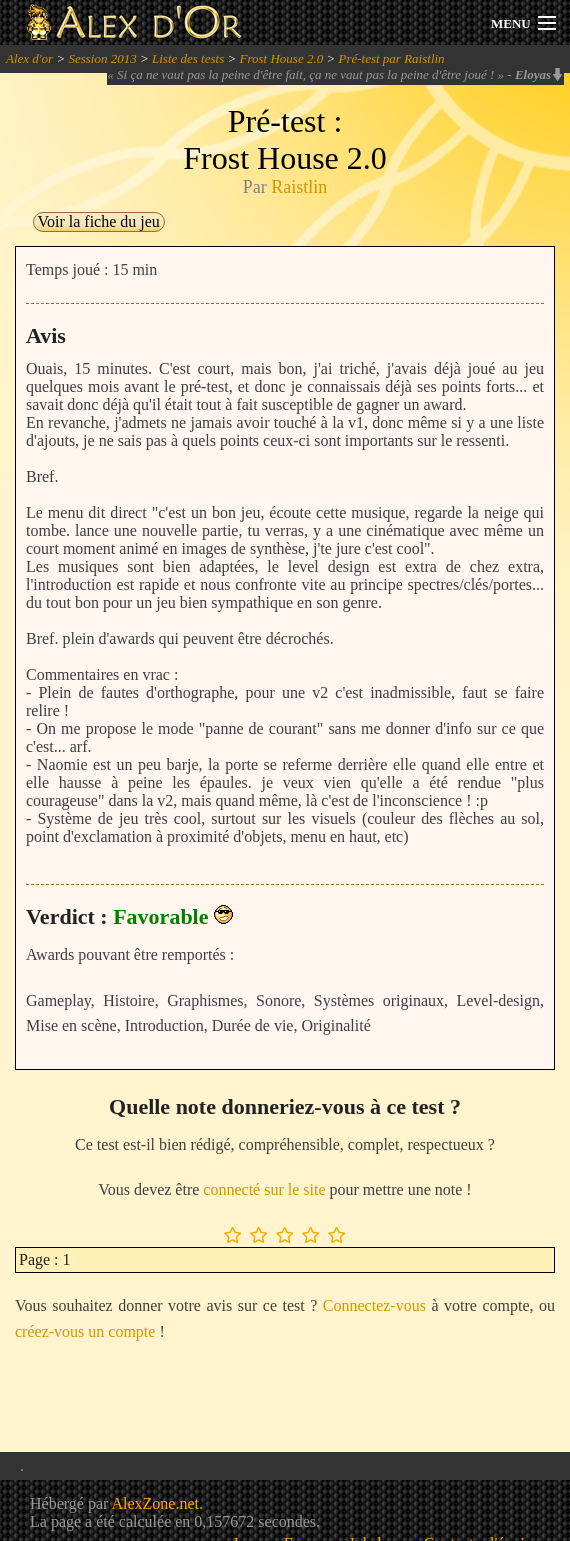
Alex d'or (29, 58)
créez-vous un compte (85, 1331)
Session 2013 (102, 58)
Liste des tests (188, 58)
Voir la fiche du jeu (99, 221)
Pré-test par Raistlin (391, 58)
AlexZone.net (155, 1503)
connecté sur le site (264, 1189)
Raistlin (299, 187)
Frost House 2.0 (282, 58)
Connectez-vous (374, 1305)
